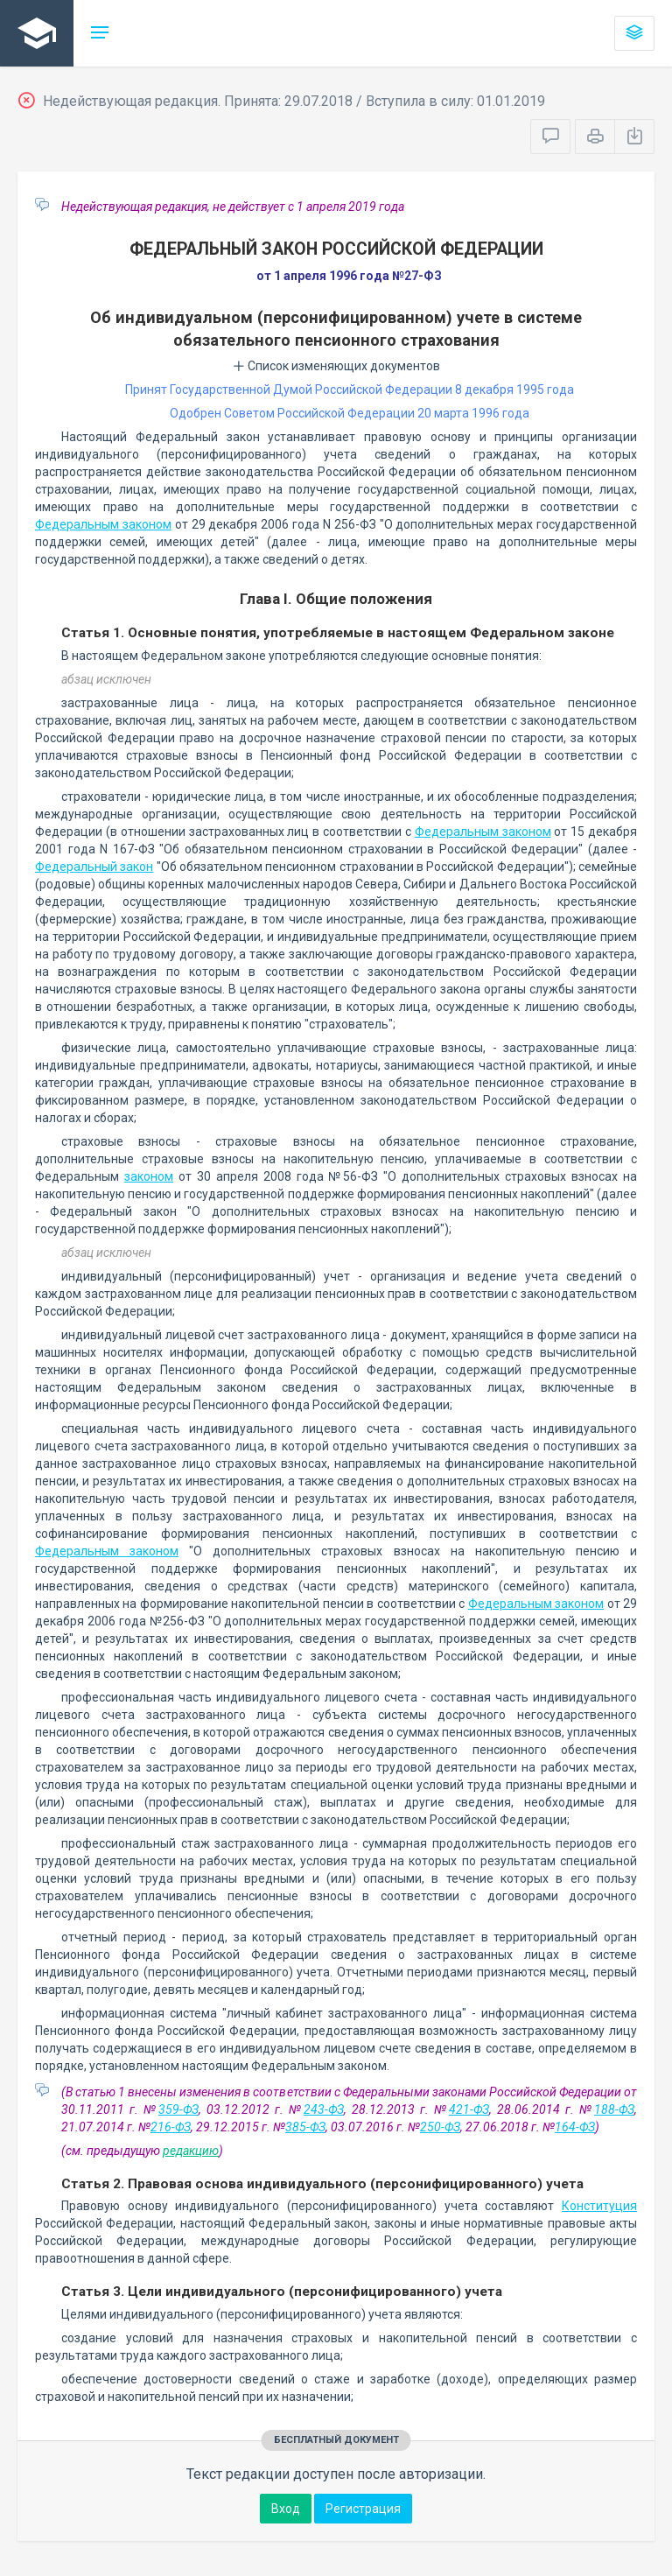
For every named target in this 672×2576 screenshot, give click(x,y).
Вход (285, 2509)
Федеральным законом (103, 524)
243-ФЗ (324, 2109)
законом (148, 1176)
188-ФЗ (614, 2109)
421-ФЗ (469, 2109)
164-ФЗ (575, 2127)
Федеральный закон (94, 867)
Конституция (599, 2206)
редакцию (191, 2151)
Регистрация (363, 2509)
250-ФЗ (440, 2127)
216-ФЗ (170, 2127)
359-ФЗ (178, 2109)
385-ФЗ (305, 2127)
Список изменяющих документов (336, 366)
